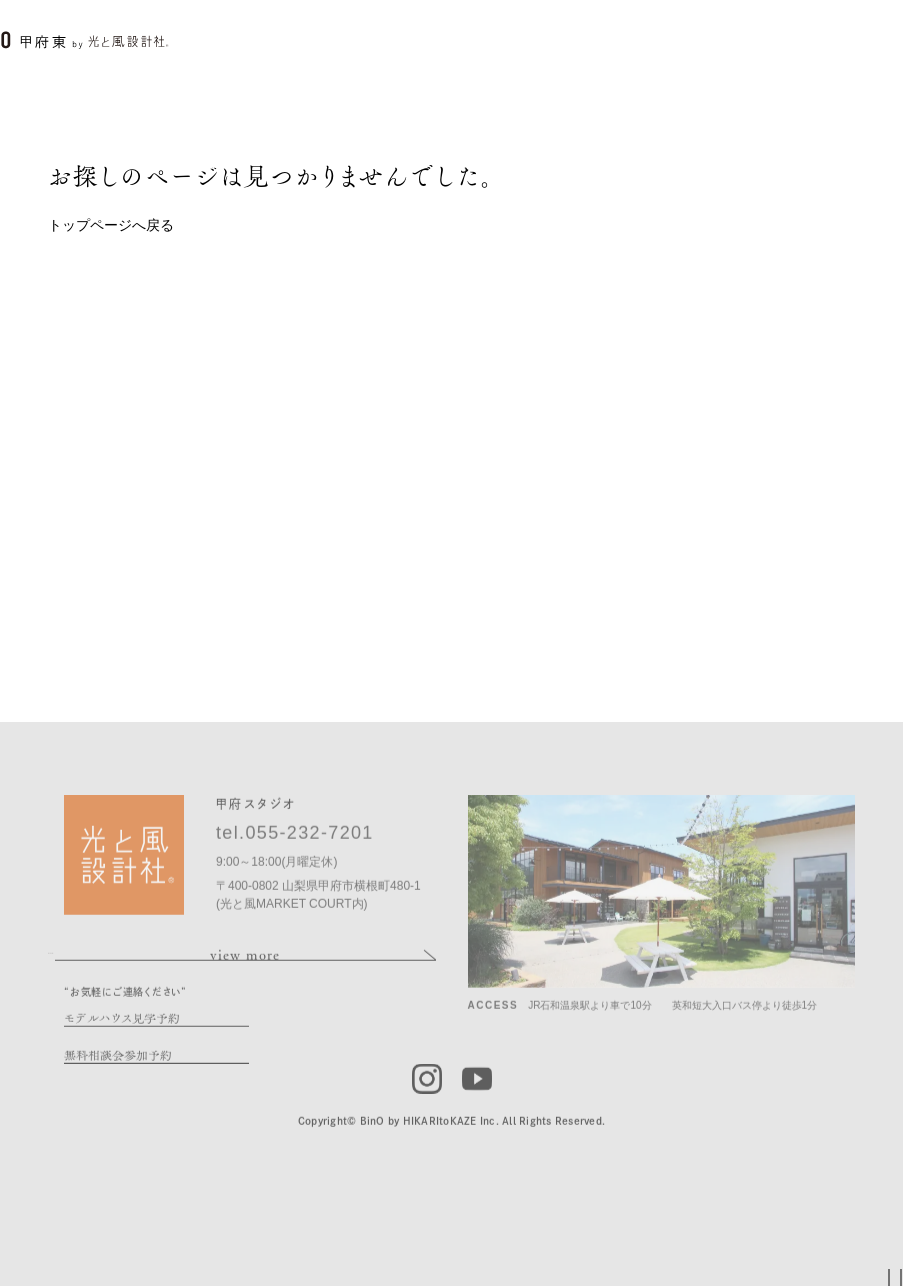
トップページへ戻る (111, 225)
